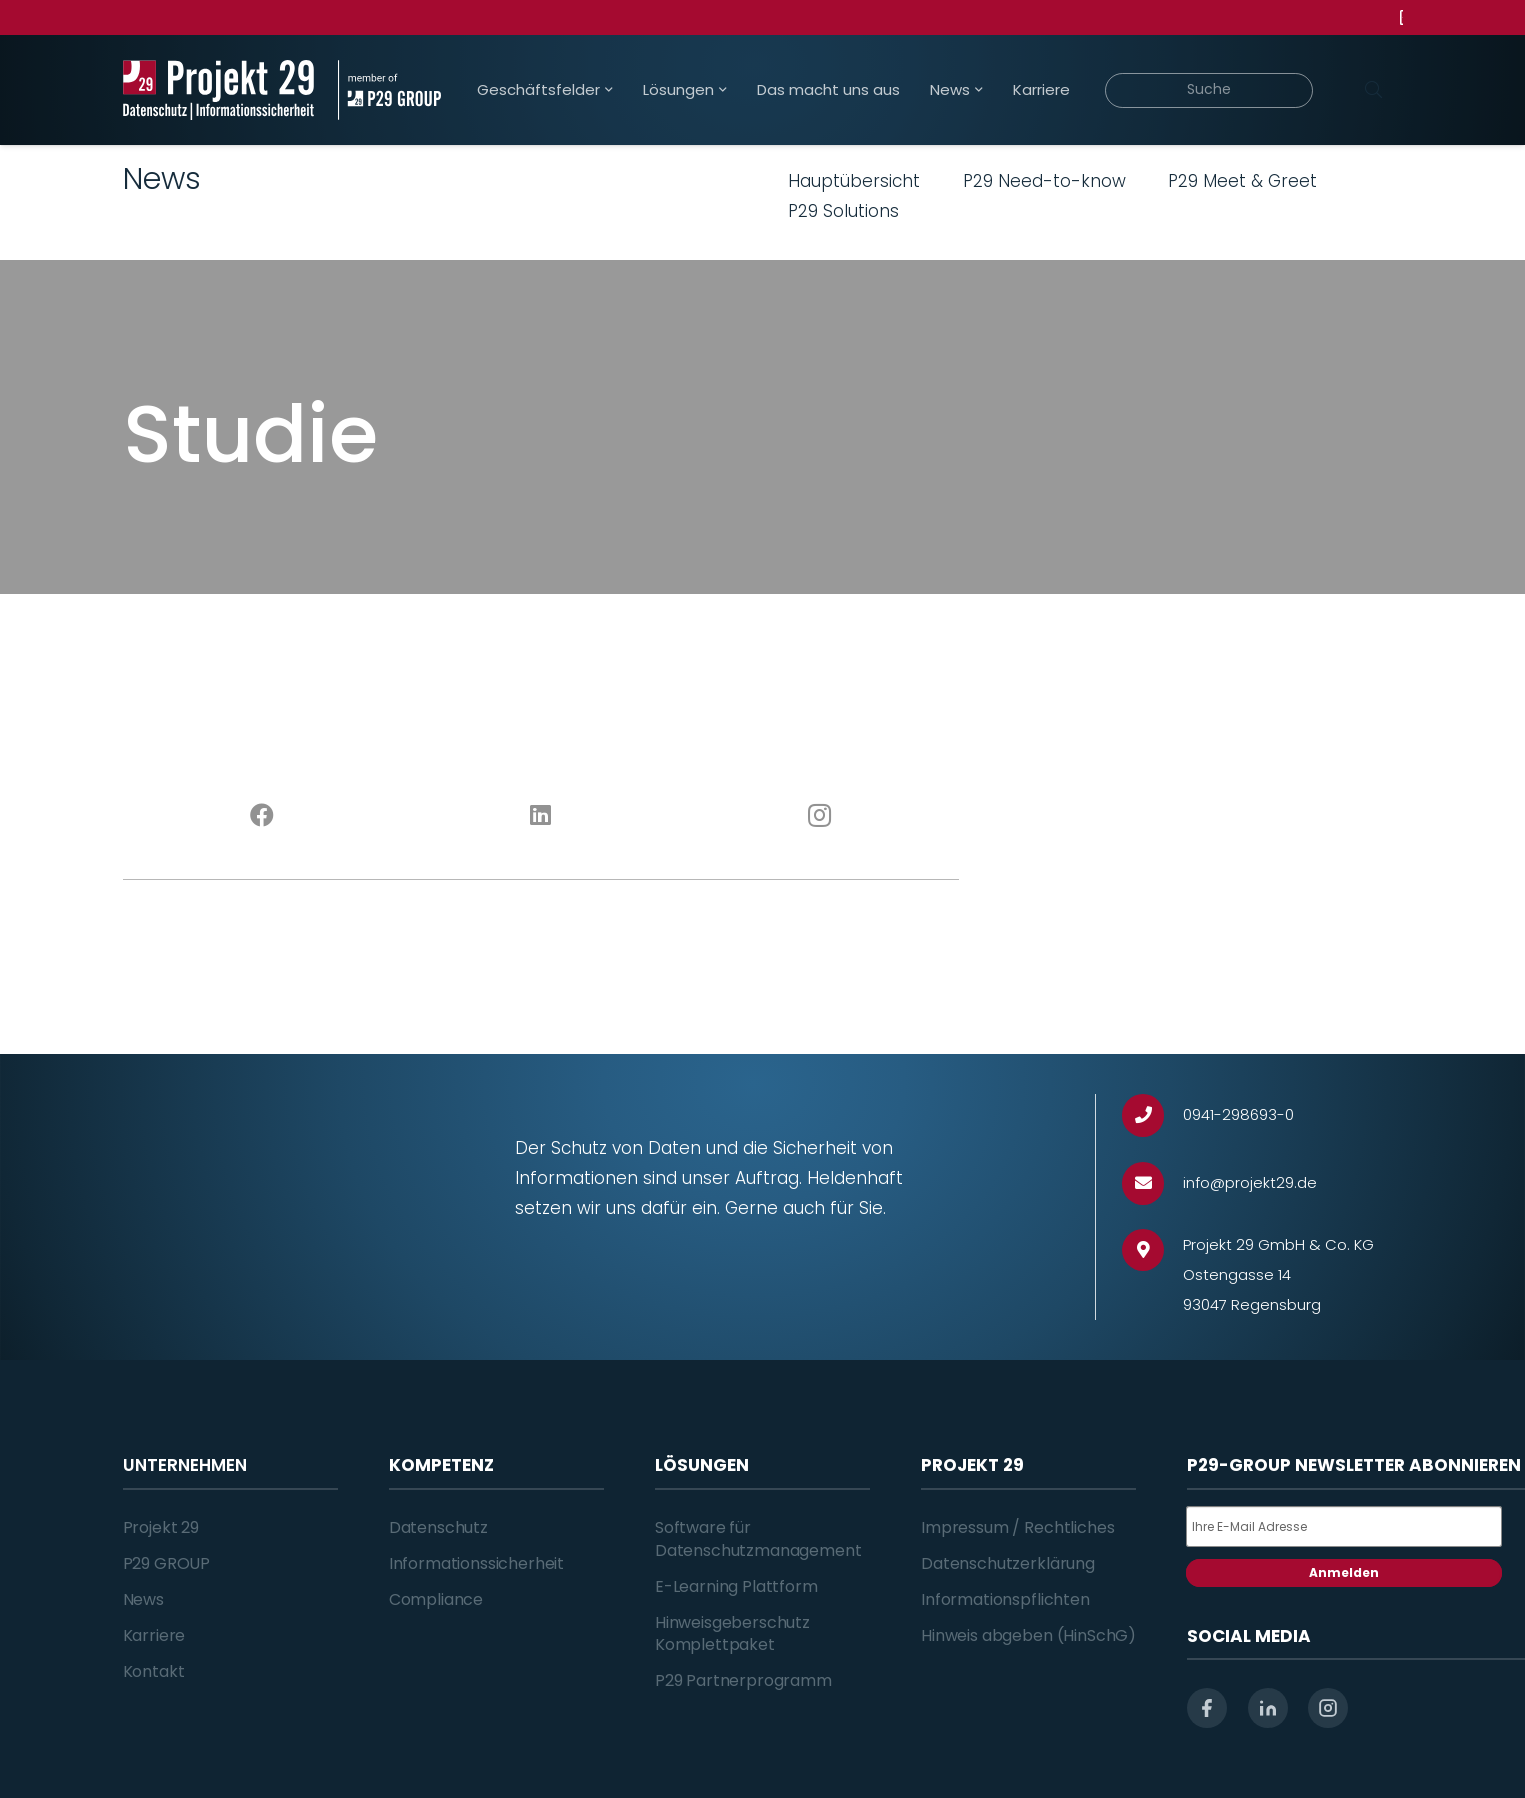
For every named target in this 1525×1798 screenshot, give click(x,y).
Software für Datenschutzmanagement (758, 1538)
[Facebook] (262, 816)
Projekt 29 (161, 1527)
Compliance (436, 1599)
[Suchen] (1374, 90)
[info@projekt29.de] (1152, 1183)
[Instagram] (819, 816)
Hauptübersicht (854, 181)
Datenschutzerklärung (1008, 1563)
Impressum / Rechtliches (1017, 1527)
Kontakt (154, 1671)
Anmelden (1344, 1572)
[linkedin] (1268, 1708)
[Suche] (1209, 90)
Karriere (154, 1635)
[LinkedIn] (540, 816)
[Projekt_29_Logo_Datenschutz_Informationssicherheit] (219, 90)
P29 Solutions (843, 211)
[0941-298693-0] (1152, 1115)
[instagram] (1328, 1708)
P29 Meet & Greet (1242, 181)
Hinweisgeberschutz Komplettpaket (732, 1633)
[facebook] (1207, 1708)
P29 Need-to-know (1044, 181)
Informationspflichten (1005, 1599)
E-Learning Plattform (736, 1586)
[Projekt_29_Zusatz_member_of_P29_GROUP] (389, 90)
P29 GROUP (167, 1563)
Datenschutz (438, 1527)
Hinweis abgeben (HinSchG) (1028, 1635)
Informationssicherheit (476, 1563)
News (143, 1599)
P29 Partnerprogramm (743, 1680)
